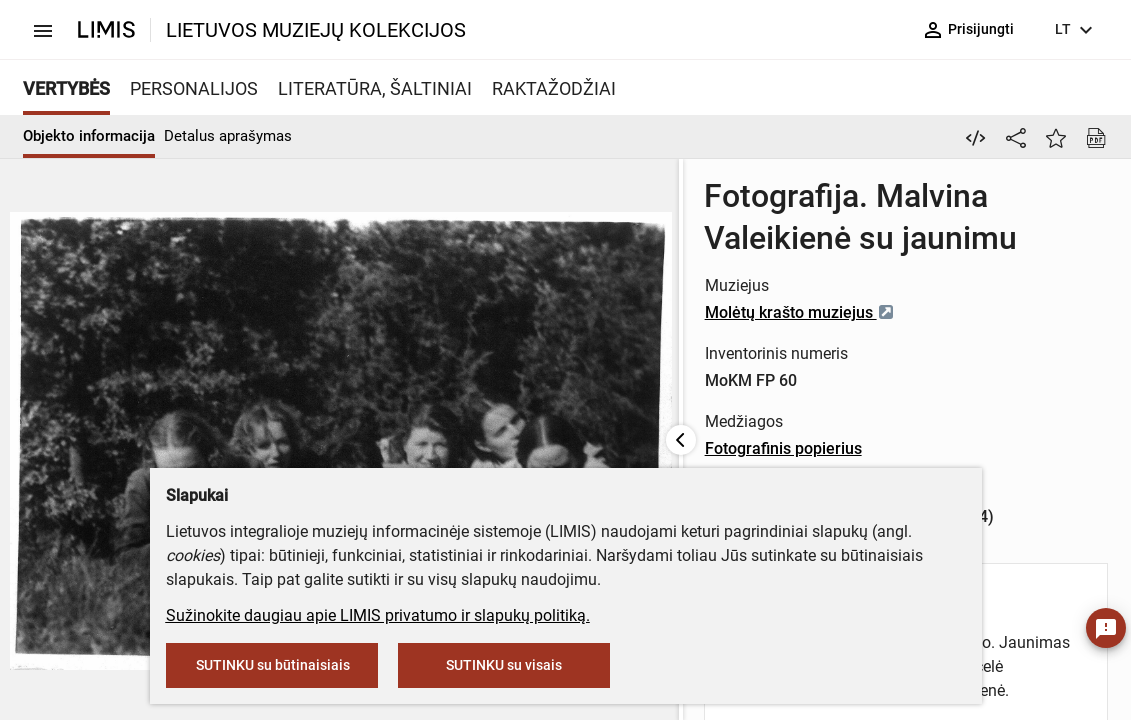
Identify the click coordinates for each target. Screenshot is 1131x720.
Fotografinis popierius (577, 406)
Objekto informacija (89, 136)
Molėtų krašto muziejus (594, 270)
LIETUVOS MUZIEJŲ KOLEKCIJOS (316, 30)
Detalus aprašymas (228, 136)
